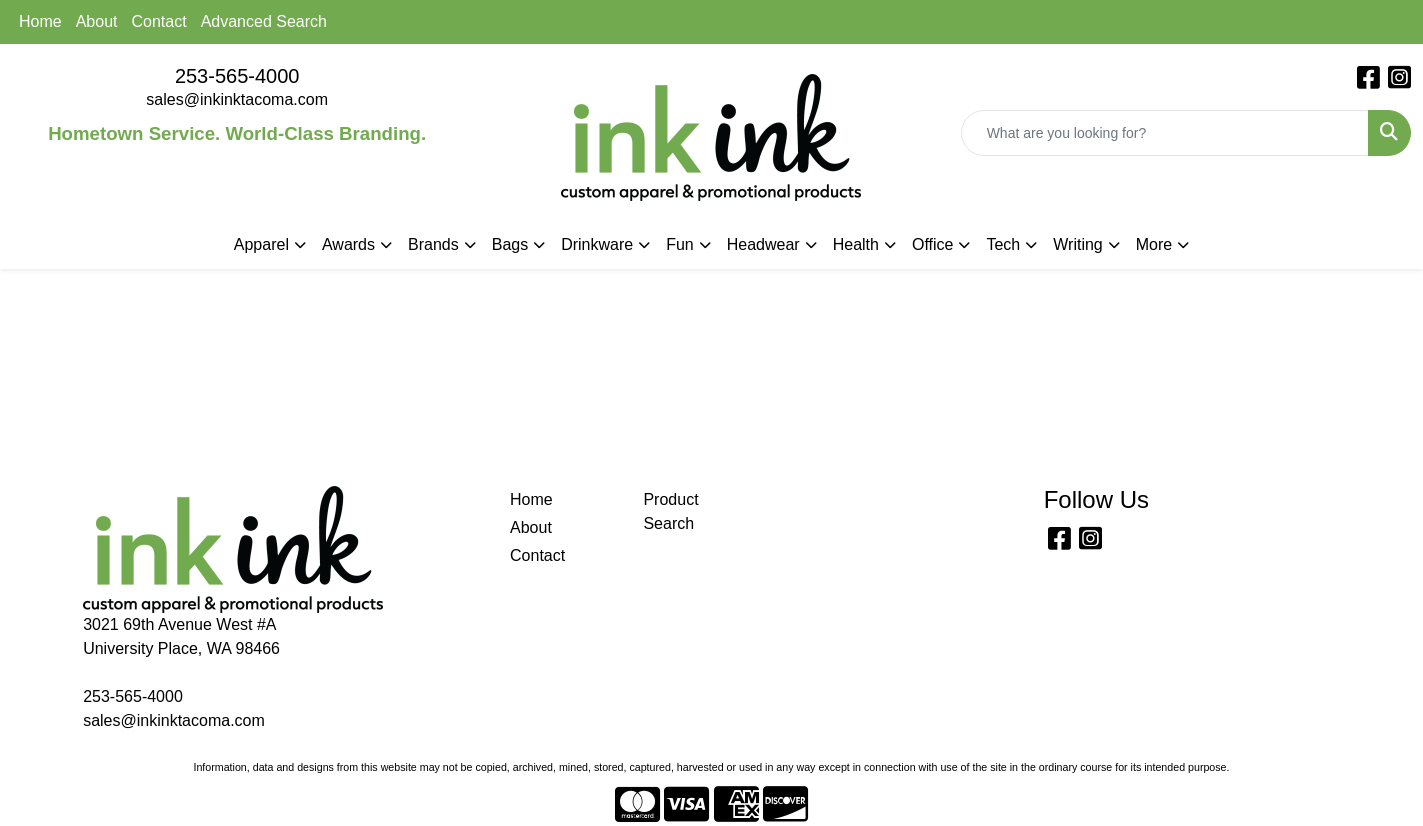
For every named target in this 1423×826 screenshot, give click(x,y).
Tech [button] (1003, 244)
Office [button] (933, 244)
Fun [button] (680, 244)
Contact (159, 21)
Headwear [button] (763, 244)
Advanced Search (264, 21)
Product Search (670, 511)
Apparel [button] (261, 244)
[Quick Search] (1165, 133)
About (97, 21)
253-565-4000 (237, 76)
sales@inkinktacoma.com (237, 99)
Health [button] (856, 244)
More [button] (1154, 244)
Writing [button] (1078, 244)
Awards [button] (348, 244)
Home (40, 21)
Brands (433, 244)
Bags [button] (510, 244)
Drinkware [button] (597, 244)
